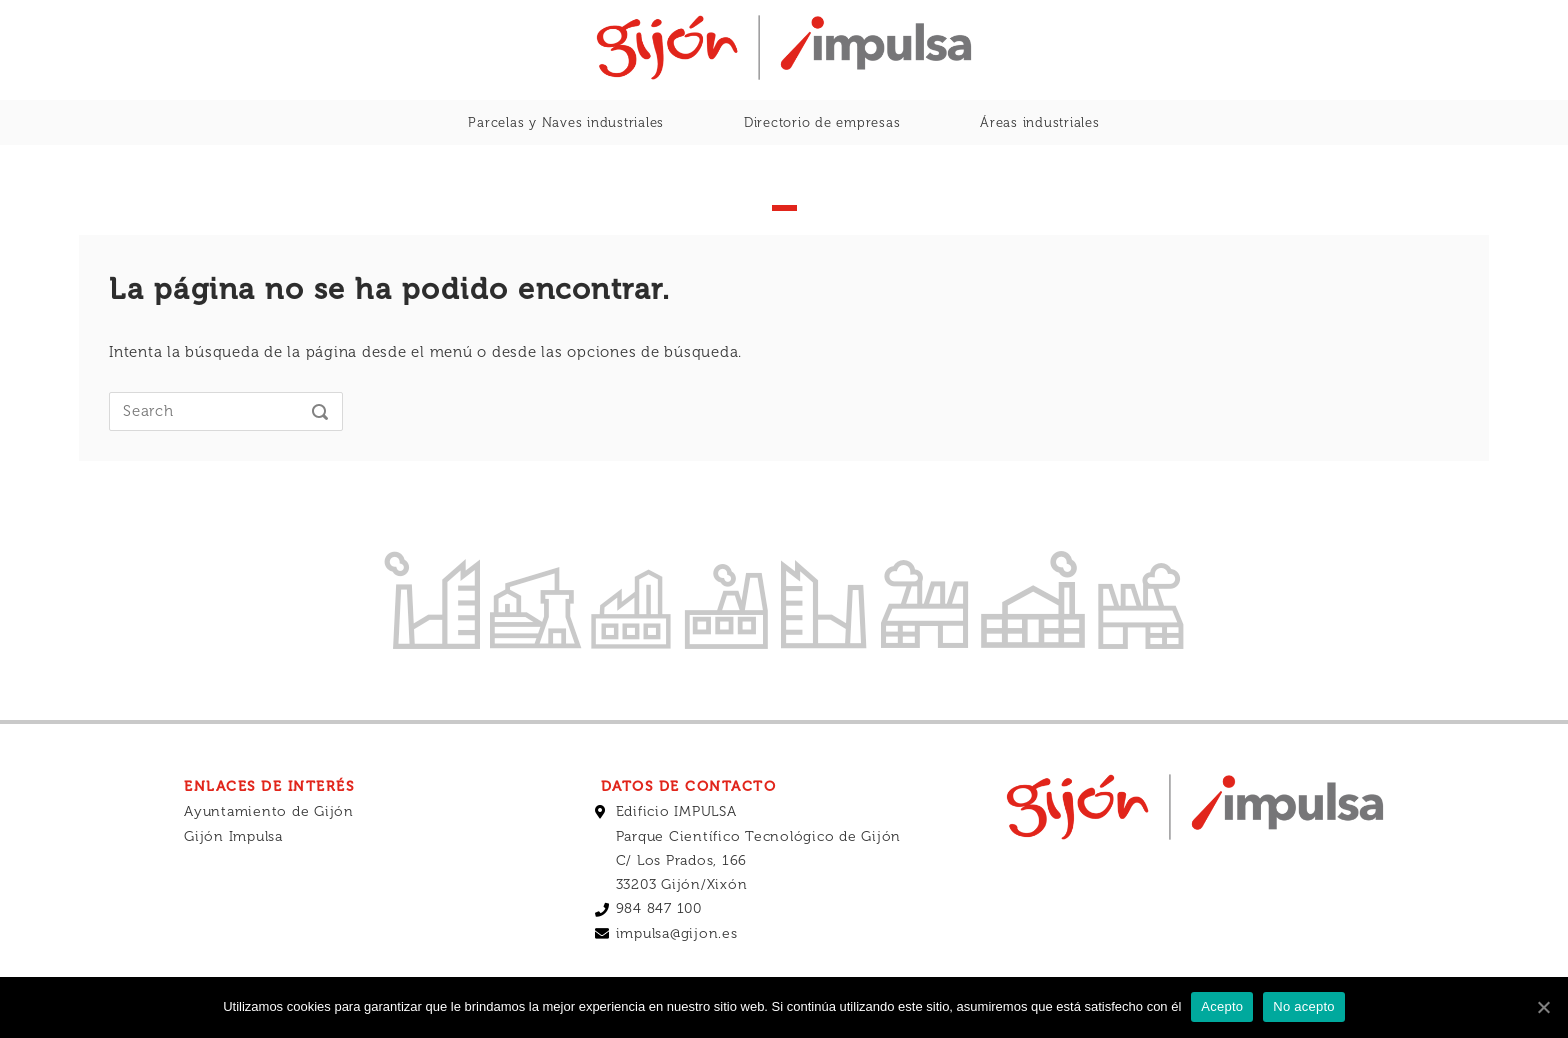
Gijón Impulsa (233, 836)
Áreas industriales (1040, 122)
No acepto (1304, 1006)
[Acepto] (1543, 1007)
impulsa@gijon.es (677, 933)
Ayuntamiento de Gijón (269, 811)
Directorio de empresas (822, 122)
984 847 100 (659, 908)
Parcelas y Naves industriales (566, 122)
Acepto (1222, 1006)
